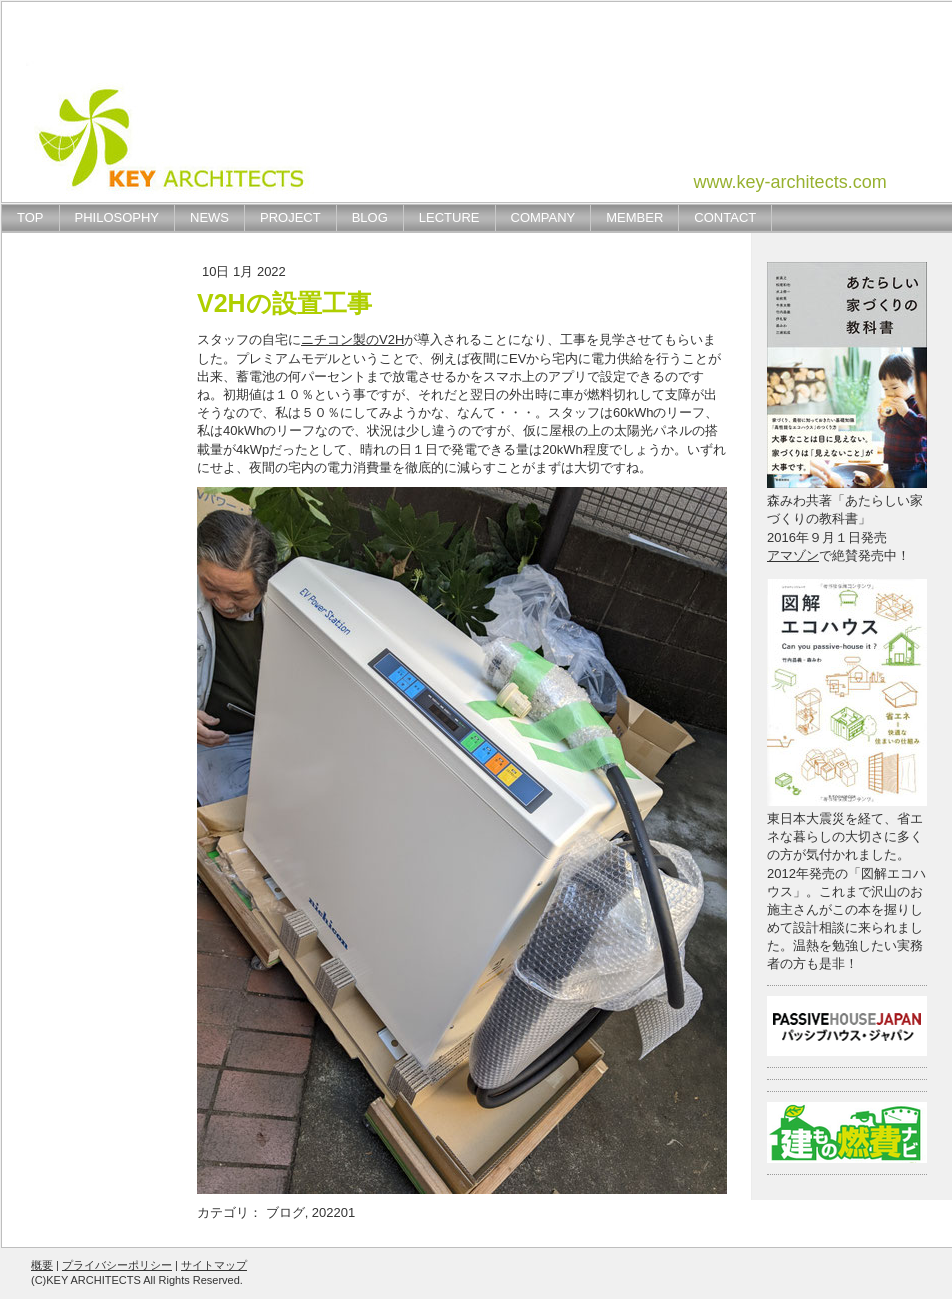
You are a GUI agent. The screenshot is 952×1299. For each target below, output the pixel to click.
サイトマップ (214, 1265)
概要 (42, 1265)
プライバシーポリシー (117, 1265)
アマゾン (793, 555)
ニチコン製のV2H (352, 339)
